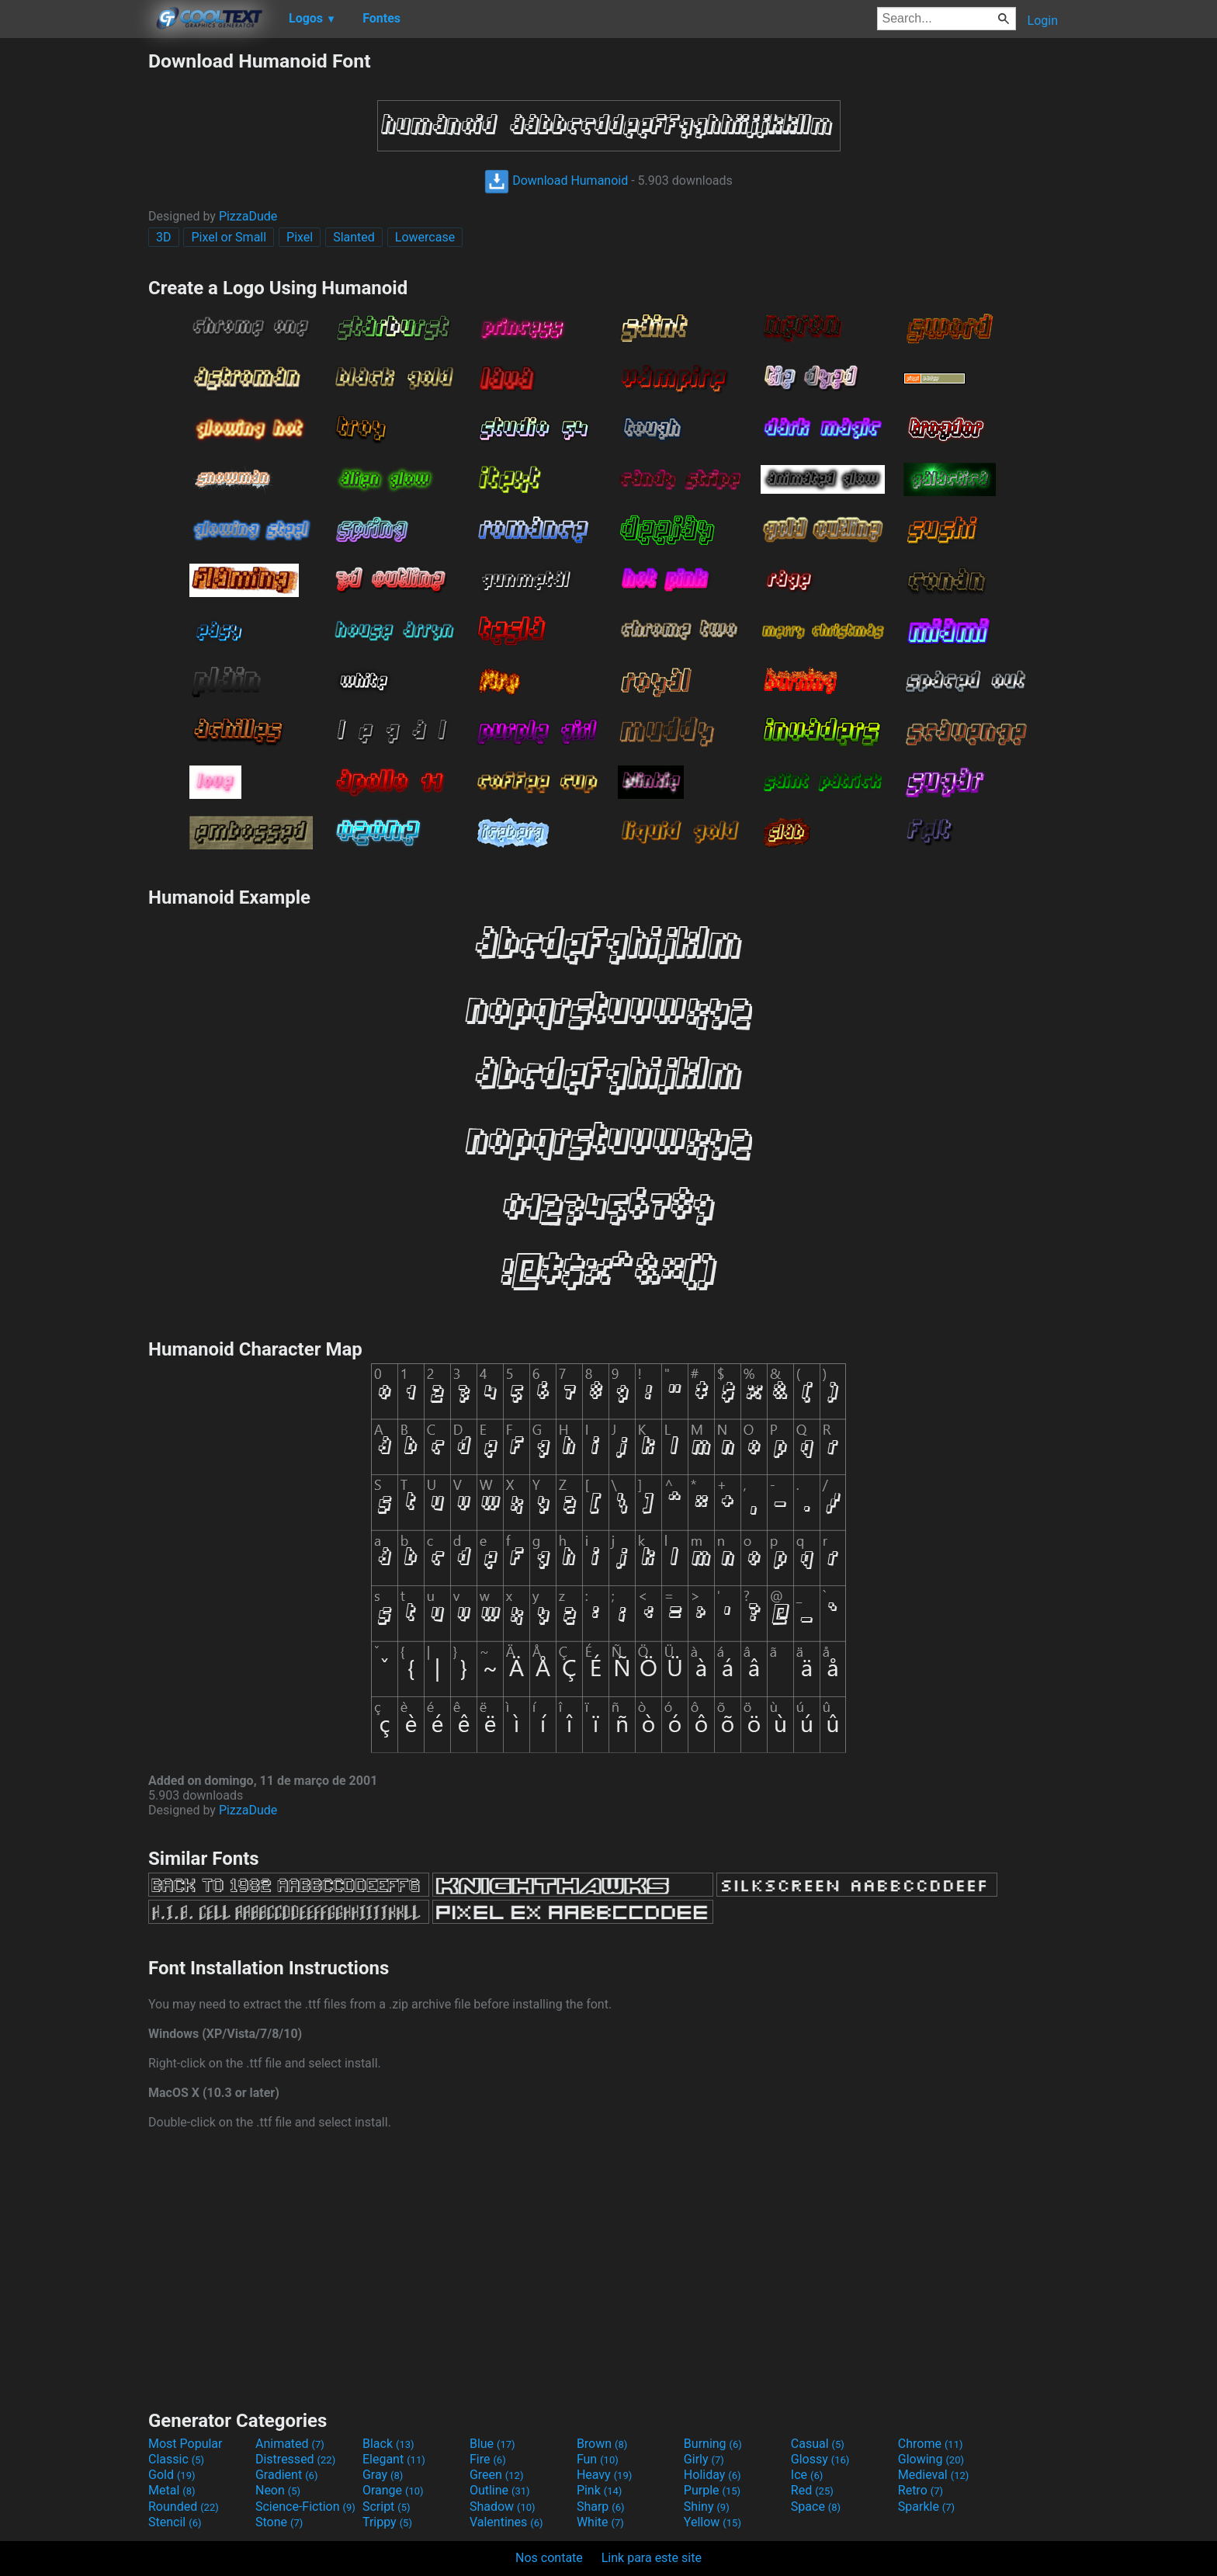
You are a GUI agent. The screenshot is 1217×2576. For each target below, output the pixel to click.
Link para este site (652, 2557)
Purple (712, 2490)
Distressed (295, 2459)
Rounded (183, 2506)
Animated (289, 2443)
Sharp (601, 2506)
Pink (599, 2490)
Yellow (712, 2522)
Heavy (604, 2474)
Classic (176, 2459)
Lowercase (425, 237)
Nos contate (549, 2557)
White (600, 2522)
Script (386, 2506)
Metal (172, 2490)
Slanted (354, 237)
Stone (279, 2522)
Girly (704, 2459)
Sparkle (926, 2506)
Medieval (933, 2474)
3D (164, 237)
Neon (277, 2490)
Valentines (506, 2522)
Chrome (930, 2443)
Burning (713, 2443)
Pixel (299, 237)
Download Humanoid (556, 180)
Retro (920, 2490)
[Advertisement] (74, 283)
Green (497, 2474)
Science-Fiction (305, 2506)
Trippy (387, 2522)
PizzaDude (248, 216)
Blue (492, 2443)
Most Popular (185, 2443)
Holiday (712, 2474)
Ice (807, 2474)
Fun (598, 2459)
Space (816, 2506)
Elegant (393, 2459)
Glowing (931, 2459)
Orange (393, 2490)
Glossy (820, 2459)
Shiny (707, 2506)
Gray (382, 2474)
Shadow (503, 2506)
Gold (172, 2474)
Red (812, 2490)
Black (388, 2443)
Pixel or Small (228, 237)
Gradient (286, 2474)
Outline (500, 2490)
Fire (488, 2459)
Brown (602, 2443)
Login (1043, 20)
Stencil (174, 2522)
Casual (817, 2443)
